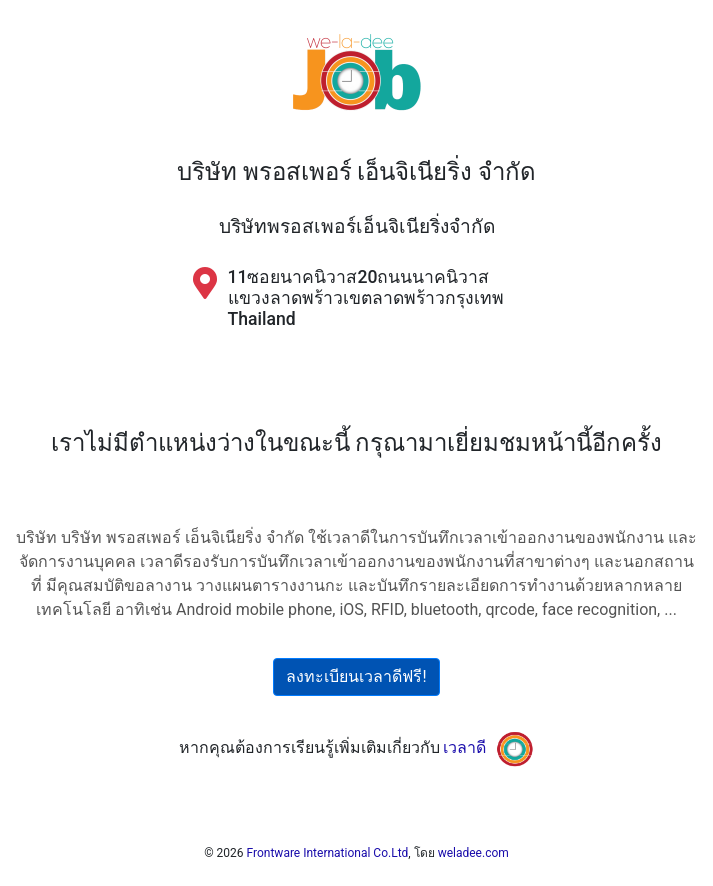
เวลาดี (464, 747)
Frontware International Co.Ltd (328, 853)
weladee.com (473, 853)
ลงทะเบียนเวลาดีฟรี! (356, 676)
